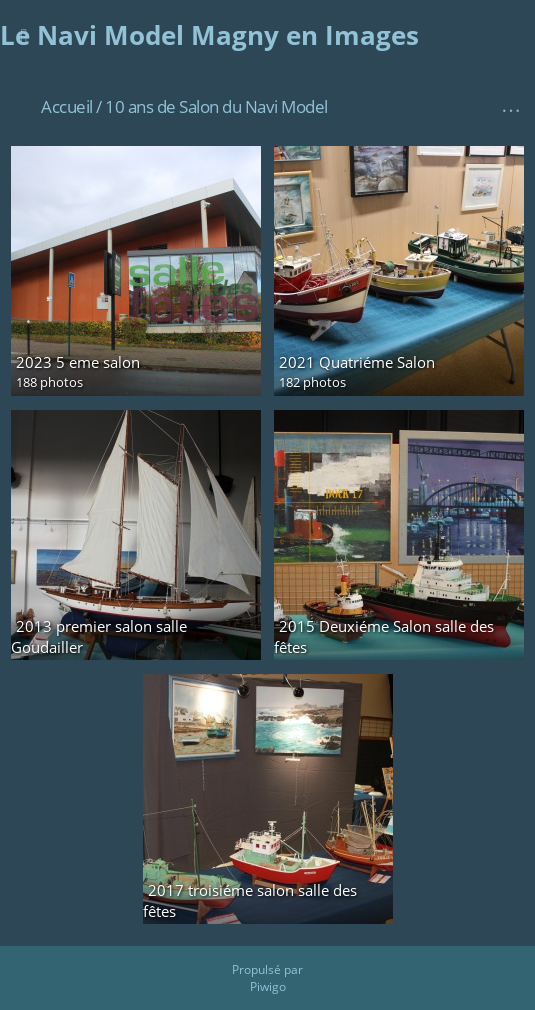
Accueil (67, 106)
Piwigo (268, 986)
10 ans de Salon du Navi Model (216, 106)
